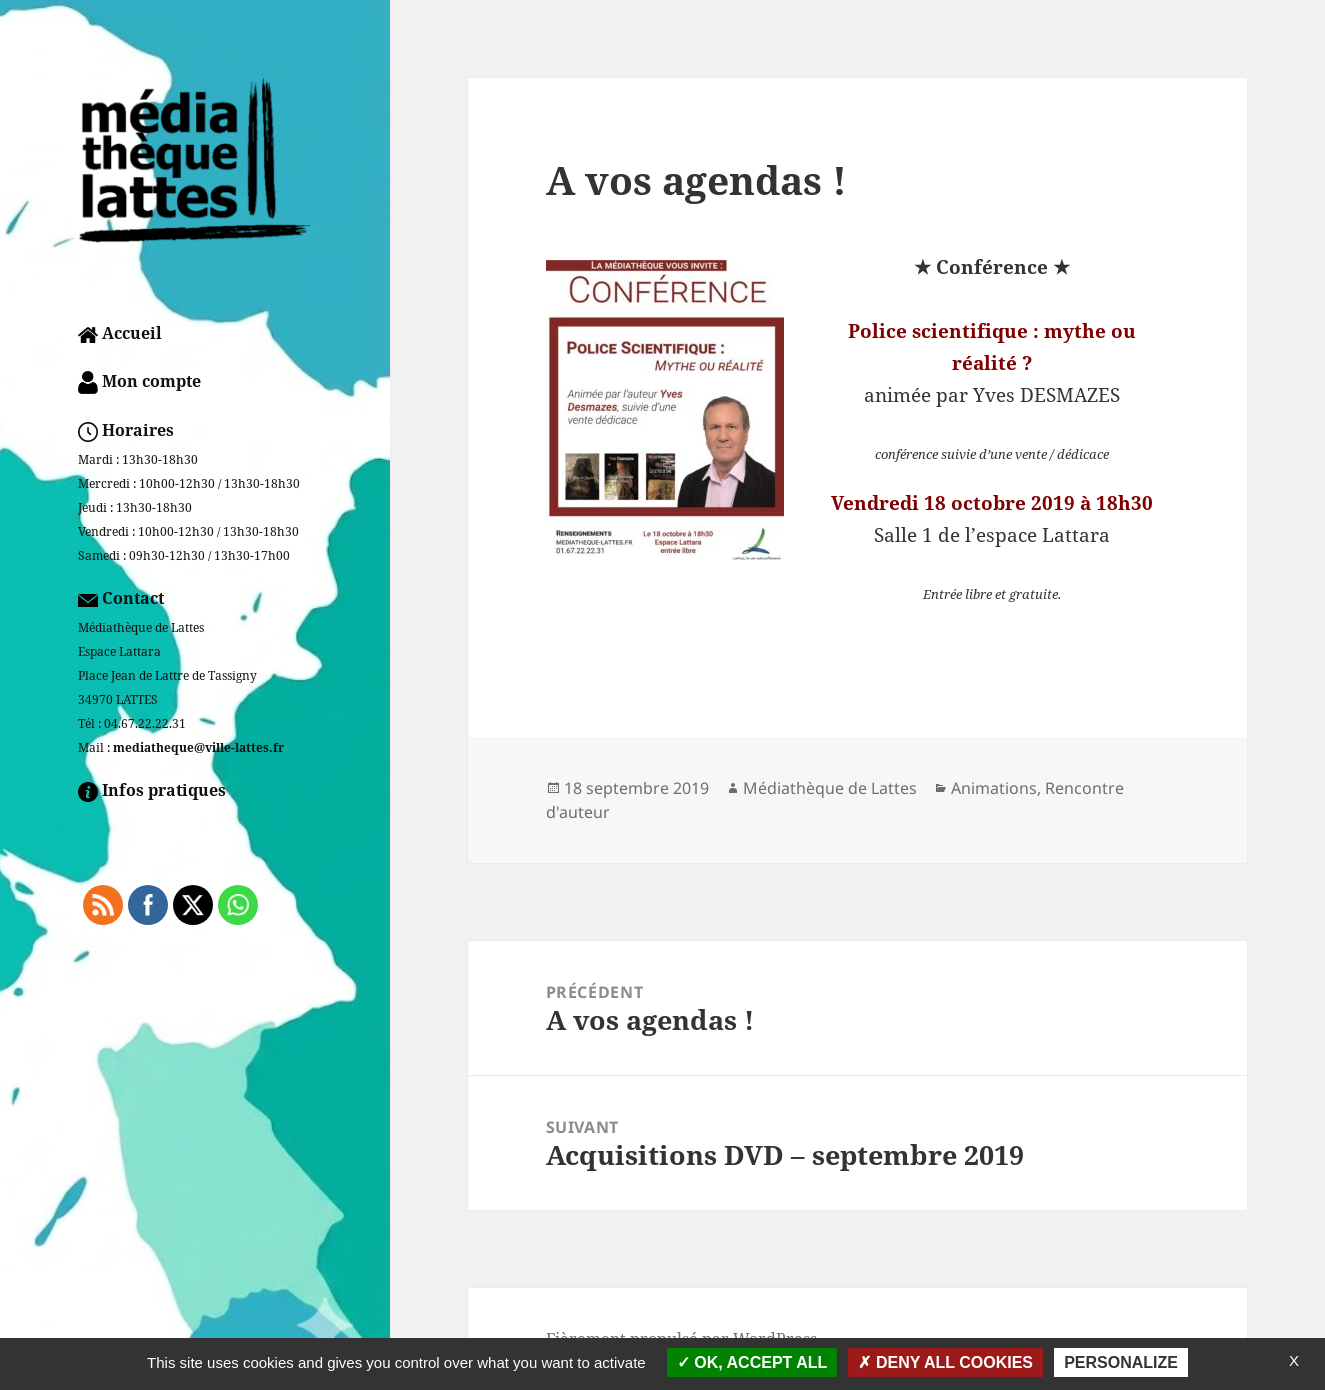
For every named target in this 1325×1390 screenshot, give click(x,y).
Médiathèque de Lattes (830, 788)
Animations (994, 788)
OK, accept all (752, 1362)
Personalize (1121, 1362)
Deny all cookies (945, 1362)
